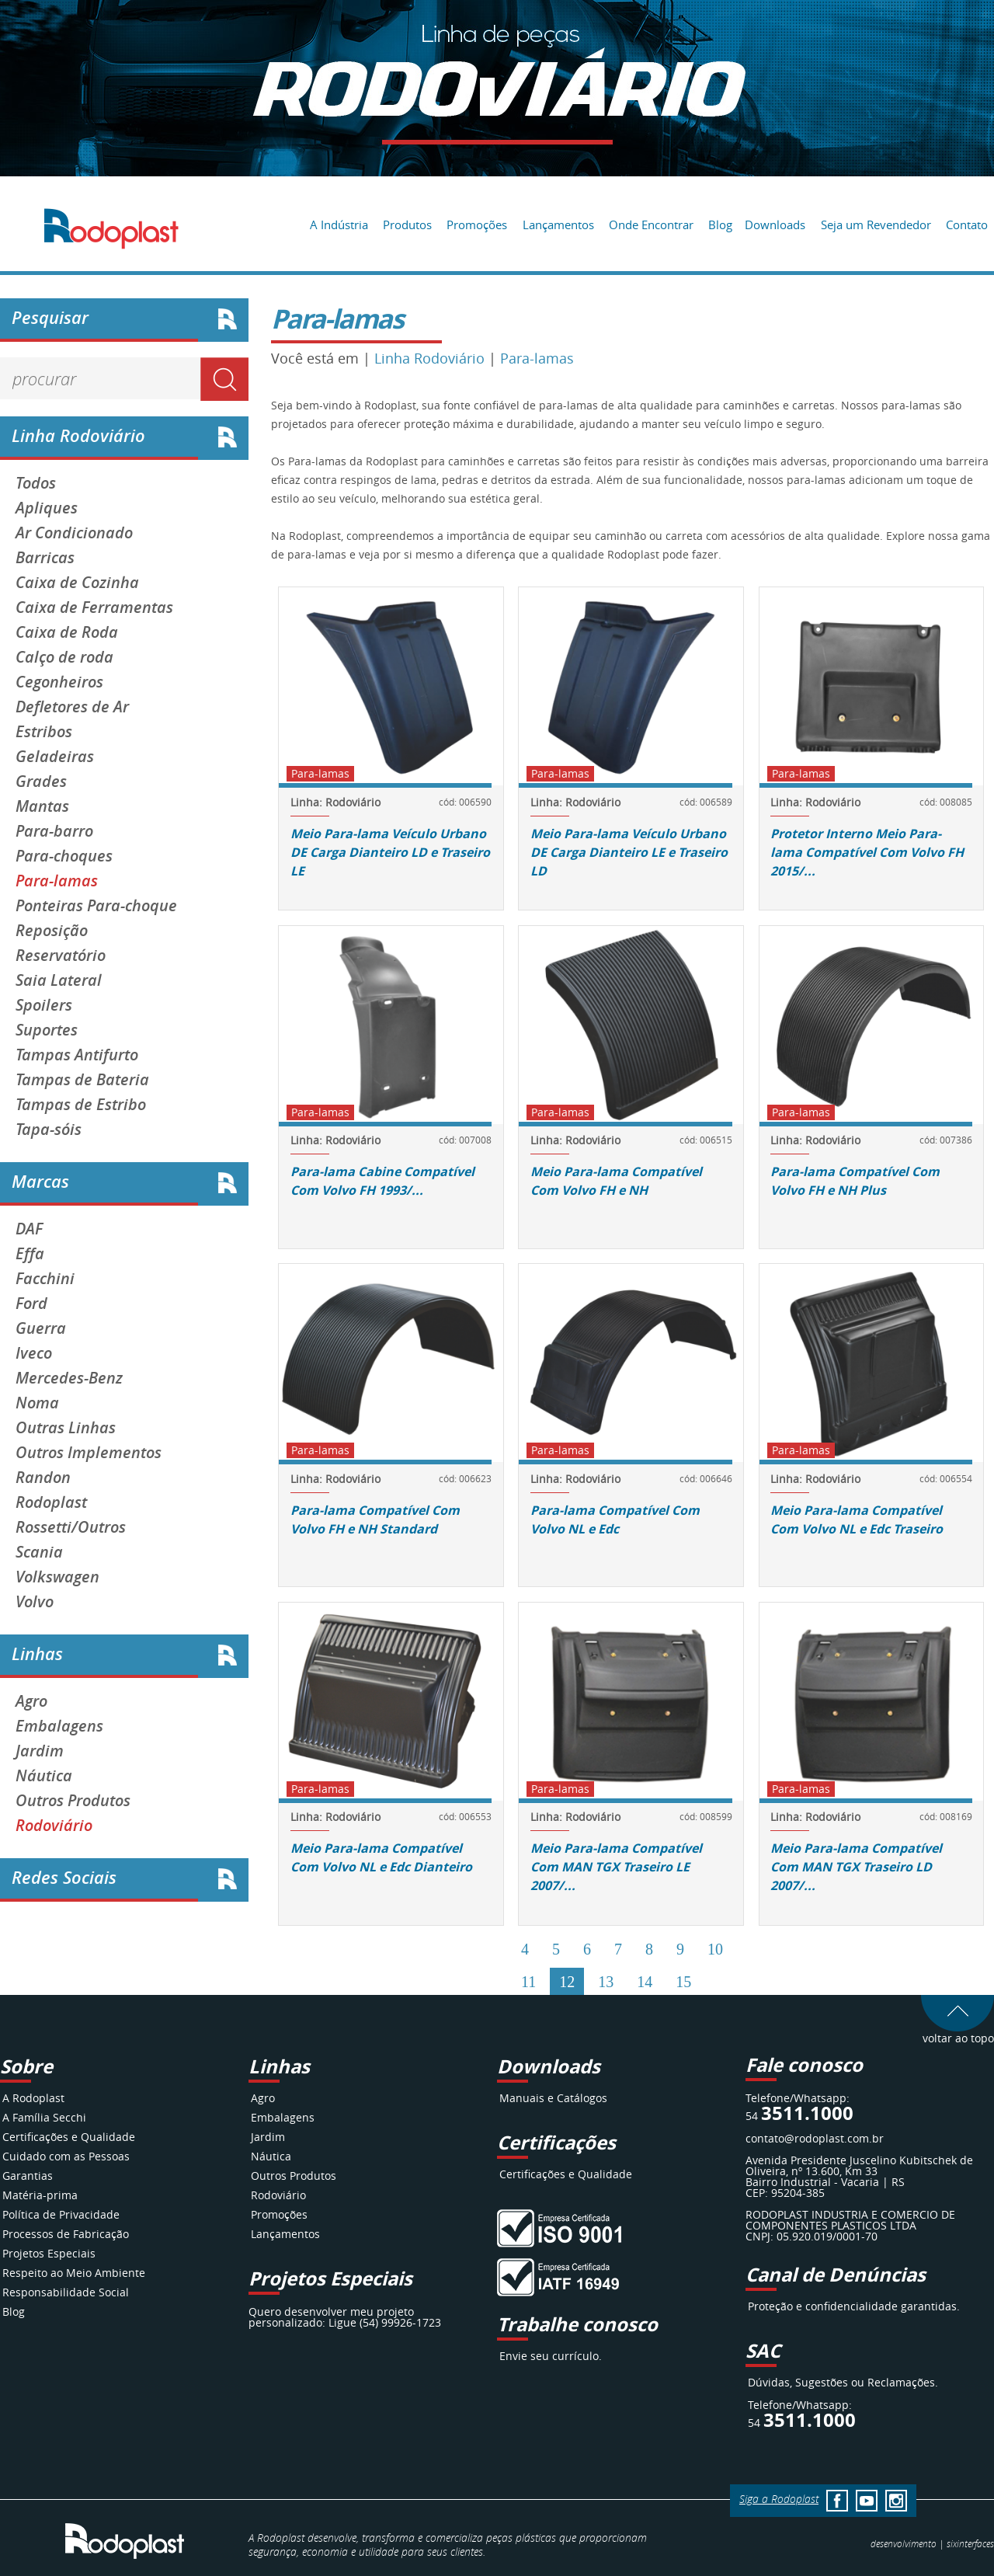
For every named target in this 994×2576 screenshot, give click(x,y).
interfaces (970, 2543)
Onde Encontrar (651, 224)
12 (567, 1981)
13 (605, 1981)
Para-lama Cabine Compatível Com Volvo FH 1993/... (382, 1181)
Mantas (42, 806)
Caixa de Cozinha (77, 582)
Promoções (477, 224)
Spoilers (44, 1005)
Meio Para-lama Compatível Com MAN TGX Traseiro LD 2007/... (856, 1867)
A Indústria (339, 224)
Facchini (45, 1278)
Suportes (47, 1030)
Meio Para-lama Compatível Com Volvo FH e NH (616, 1181)
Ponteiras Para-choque (96, 906)
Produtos (407, 224)
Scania (39, 1552)
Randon (43, 1477)
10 (715, 1949)
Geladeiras (55, 756)
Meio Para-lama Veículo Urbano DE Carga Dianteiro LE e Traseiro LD (629, 852)
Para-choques (64, 856)
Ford (31, 1303)
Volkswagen (57, 1577)
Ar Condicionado (74, 533)
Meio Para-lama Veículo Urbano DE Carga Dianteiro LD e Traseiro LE (390, 852)
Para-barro (54, 831)
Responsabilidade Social (65, 2292)
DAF (29, 1229)
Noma (37, 1403)
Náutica (44, 1776)
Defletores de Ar (72, 707)
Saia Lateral (59, 980)
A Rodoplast (33, 2097)
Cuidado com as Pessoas (66, 2156)
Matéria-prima (40, 2195)
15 (683, 1981)
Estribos (44, 732)
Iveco (34, 1353)
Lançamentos (558, 224)
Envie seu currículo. (550, 2355)
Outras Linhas (66, 1428)
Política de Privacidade (61, 2214)
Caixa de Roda (67, 632)
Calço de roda (64, 657)
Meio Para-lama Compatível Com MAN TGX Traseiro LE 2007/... (616, 1867)
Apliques (47, 508)
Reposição (52, 930)
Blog (720, 224)
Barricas (45, 558)
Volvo (35, 1602)
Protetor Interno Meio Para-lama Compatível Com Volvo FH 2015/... (867, 852)
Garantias (27, 2175)
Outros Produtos (73, 1800)
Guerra (41, 1328)
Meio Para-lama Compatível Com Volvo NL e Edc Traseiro (856, 1519)
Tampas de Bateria (82, 1080)
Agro (31, 1701)
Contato (967, 224)
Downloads (775, 224)
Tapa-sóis (49, 1129)
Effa (30, 1254)
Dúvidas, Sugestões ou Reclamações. (843, 2382)
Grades (41, 781)
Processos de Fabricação (65, 2233)
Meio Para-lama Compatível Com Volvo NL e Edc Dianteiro (381, 1857)
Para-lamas (57, 881)
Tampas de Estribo (81, 1104)
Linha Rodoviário (429, 358)
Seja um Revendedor (876, 224)
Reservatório (61, 955)
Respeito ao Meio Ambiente (73, 2272)
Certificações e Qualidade (68, 2136)
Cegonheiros (59, 682)
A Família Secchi (44, 2117)
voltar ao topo (957, 2032)
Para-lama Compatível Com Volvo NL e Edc (615, 1519)
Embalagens (59, 1726)
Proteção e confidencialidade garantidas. (854, 2306)
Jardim (40, 1751)
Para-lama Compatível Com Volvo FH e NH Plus (855, 1181)
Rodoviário (54, 1825)
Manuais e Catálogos (553, 2097)
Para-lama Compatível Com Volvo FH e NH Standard (375, 1519)
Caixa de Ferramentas (94, 607)
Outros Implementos (89, 1452)
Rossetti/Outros (71, 1527)
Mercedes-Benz (69, 1378)
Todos (36, 483)
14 (644, 1981)
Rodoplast (51, 1502)
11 (528, 1981)
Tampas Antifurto (77, 1055)
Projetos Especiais (49, 2253)
